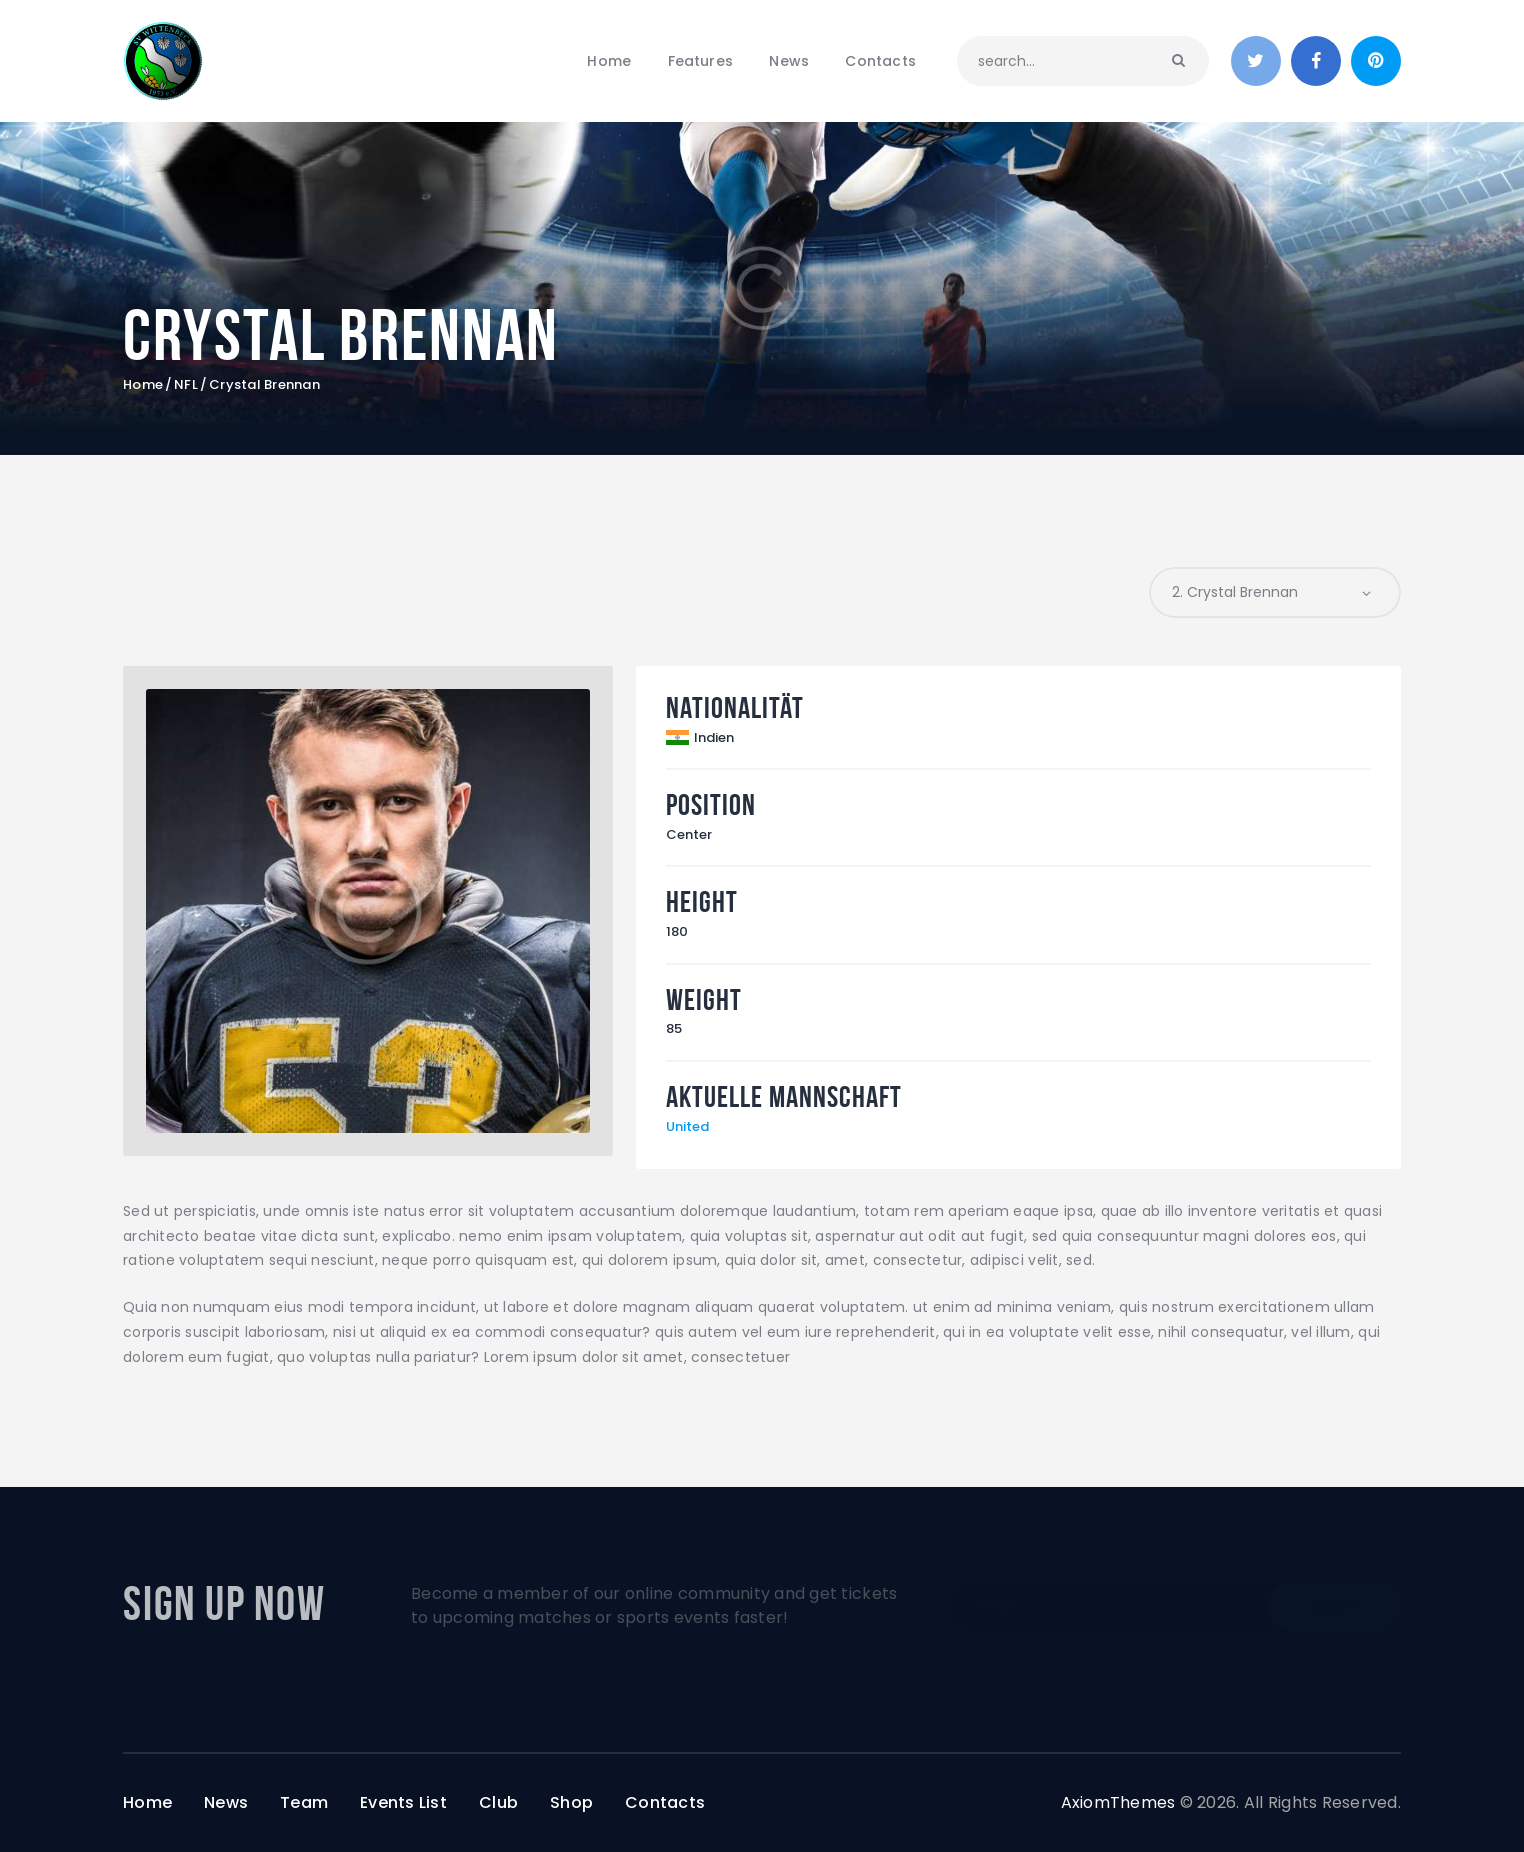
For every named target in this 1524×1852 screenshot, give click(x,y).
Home (143, 385)
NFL (186, 385)
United (687, 1126)
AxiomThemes (1118, 1802)
